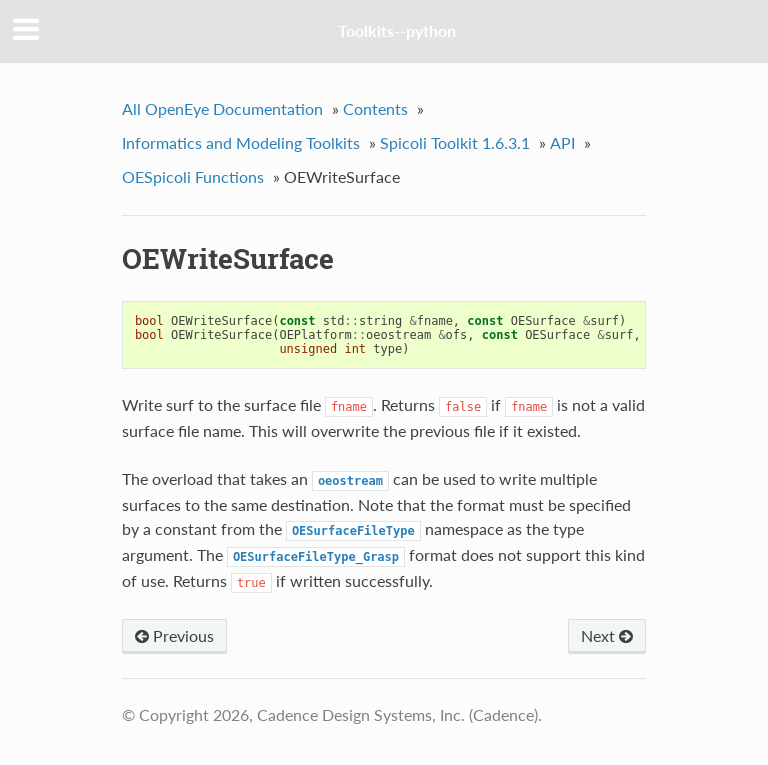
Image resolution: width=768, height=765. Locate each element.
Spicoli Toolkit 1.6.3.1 (455, 142)
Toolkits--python (397, 30)
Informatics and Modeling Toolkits (241, 142)
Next (607, 635)
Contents (375, 108)
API (562, 142)
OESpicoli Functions (193, 176)
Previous (174, 635)
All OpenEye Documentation (222, 108)
